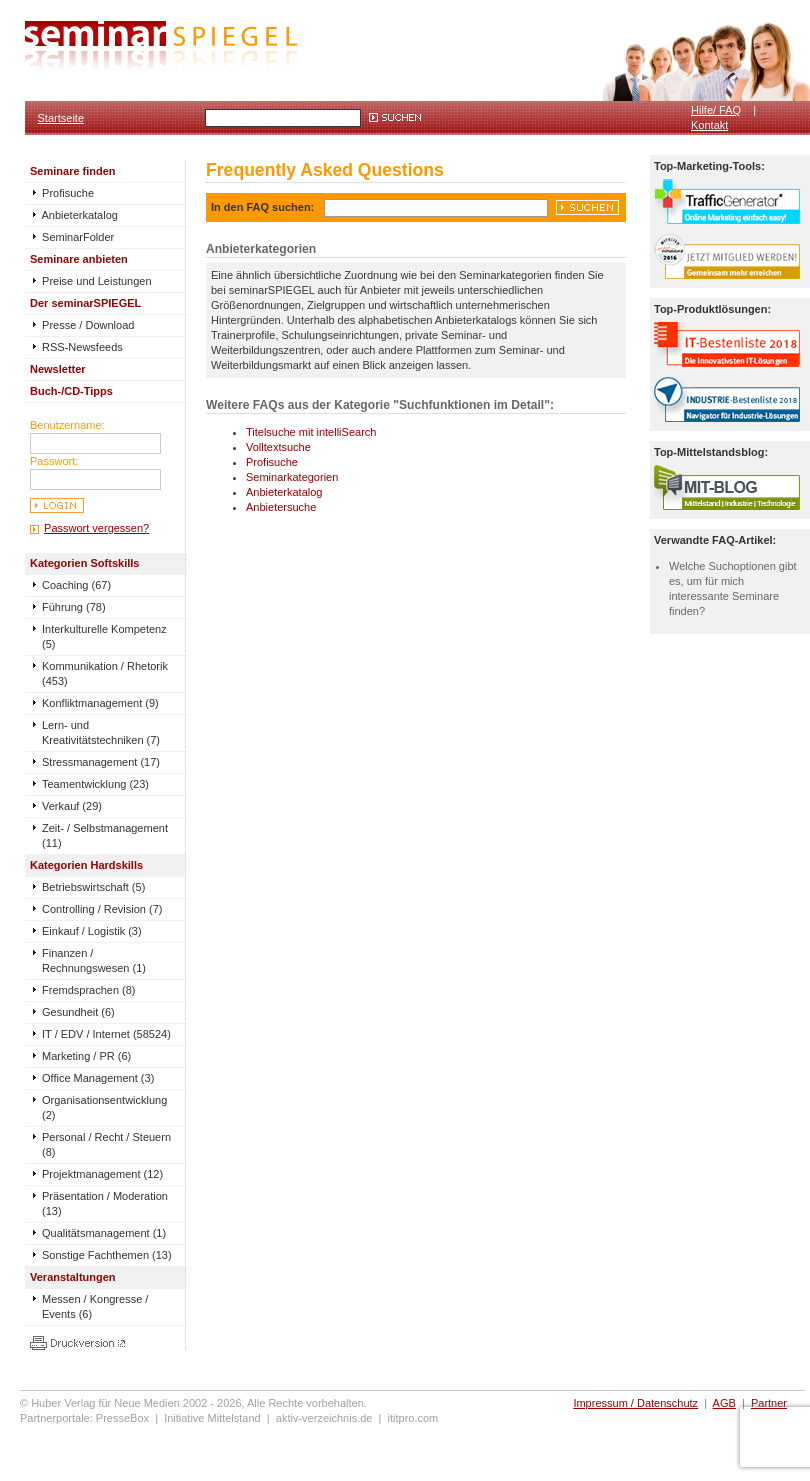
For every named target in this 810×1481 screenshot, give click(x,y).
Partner (769, 1403)
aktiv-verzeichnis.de (324, 1418)
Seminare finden (73, 171)
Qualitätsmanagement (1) (104, 1233)
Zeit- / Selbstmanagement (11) (105, 835)
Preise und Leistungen (91, 281)
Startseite (61, 118)
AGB (724, 1403)
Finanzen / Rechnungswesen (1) (94, 960)
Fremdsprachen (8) (89, 990)
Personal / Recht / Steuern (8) (106, 1144)
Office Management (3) (98, 1078)
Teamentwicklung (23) (95, 784)
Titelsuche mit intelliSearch (311, 432)
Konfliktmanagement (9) (100, 703)
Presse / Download (82, 325)
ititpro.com (413, 1418)
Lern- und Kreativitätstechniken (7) (101, 732)
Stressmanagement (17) (101, 762)
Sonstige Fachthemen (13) (107, 1255)
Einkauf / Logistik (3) (92, 931)
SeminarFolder (72, 237)
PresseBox (122, 1418)
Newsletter (58, 369)
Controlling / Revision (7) (102, 909)
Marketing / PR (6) (86, 1056)
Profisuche (62, 193)
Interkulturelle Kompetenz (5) (104, 636)
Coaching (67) (76, 585)
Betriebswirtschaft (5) (93, 887)
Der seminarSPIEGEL (85, 303)
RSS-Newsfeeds (76, 347)
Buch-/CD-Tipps (71, 391)
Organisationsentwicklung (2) (104, 1107)
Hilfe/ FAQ (716, 110)
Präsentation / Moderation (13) (105, 1203)
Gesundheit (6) (78, 1012)
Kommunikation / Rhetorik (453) (105, 673)
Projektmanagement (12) (102, 1174)
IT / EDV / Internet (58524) (106, 1034)
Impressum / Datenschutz (635, 1403)
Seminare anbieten (79, 259)
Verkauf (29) (72, 806)
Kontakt (709, 125)
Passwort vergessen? (96, 528)
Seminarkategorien (292, 477)
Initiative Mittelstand (212, 1418)
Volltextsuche (278, 447)
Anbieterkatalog (74, 215)
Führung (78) (74, 607)
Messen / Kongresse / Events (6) (95, 1306)
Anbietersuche (281, 507)
